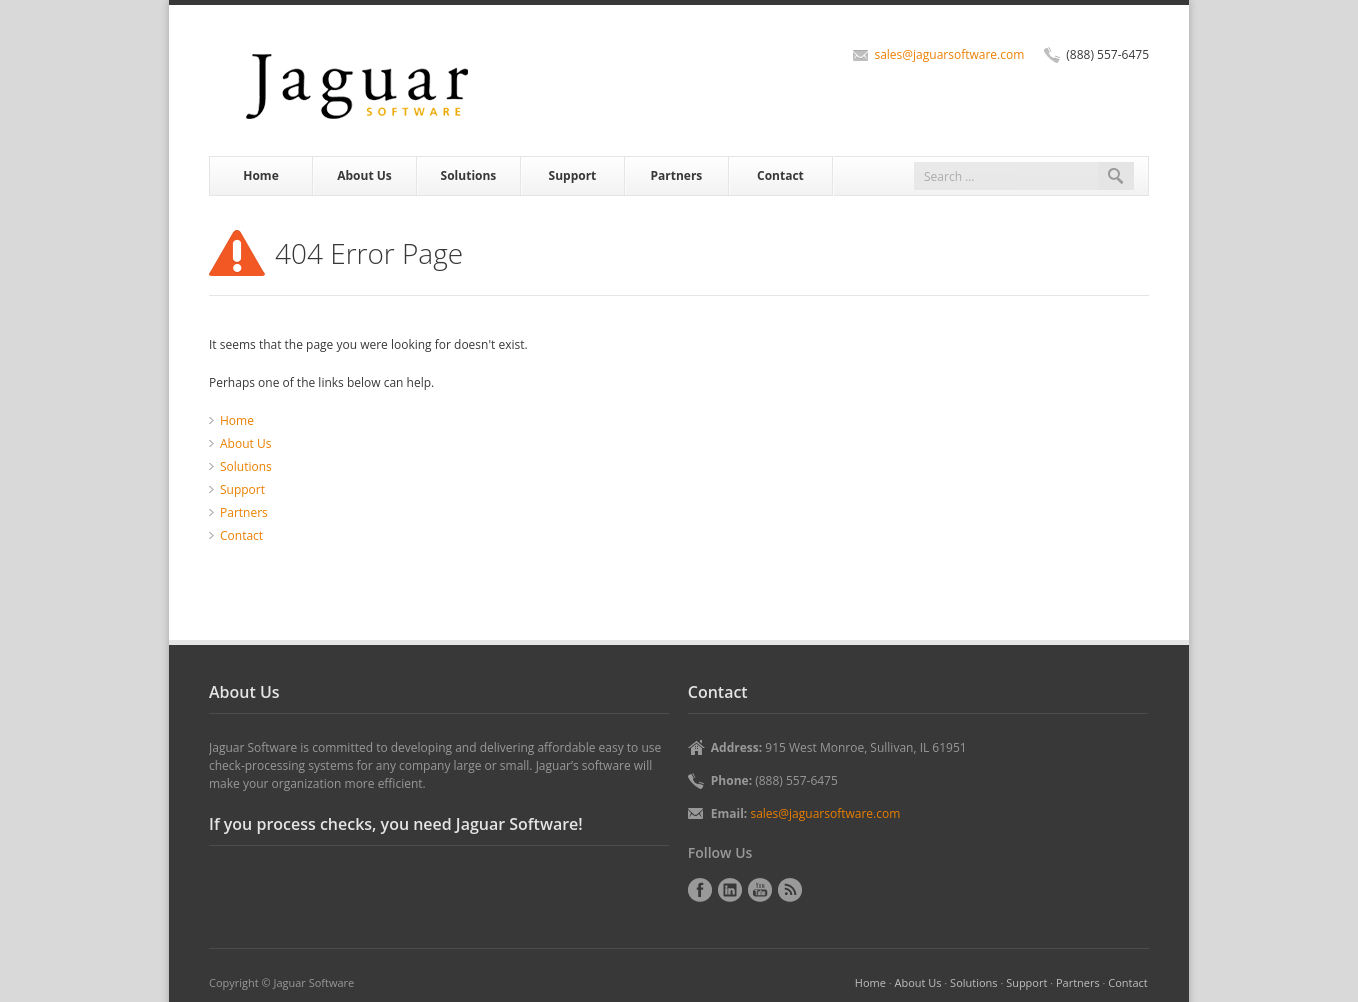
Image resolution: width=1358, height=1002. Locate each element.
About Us (364, 175)
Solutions (469, 175)
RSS (790, 890)
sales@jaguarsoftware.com (949, 54)
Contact (780, 175)
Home (260, 175)
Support (573, 175)
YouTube (760, 890)
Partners (677, 175)
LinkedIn (730, 890)
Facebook (700, 890)
